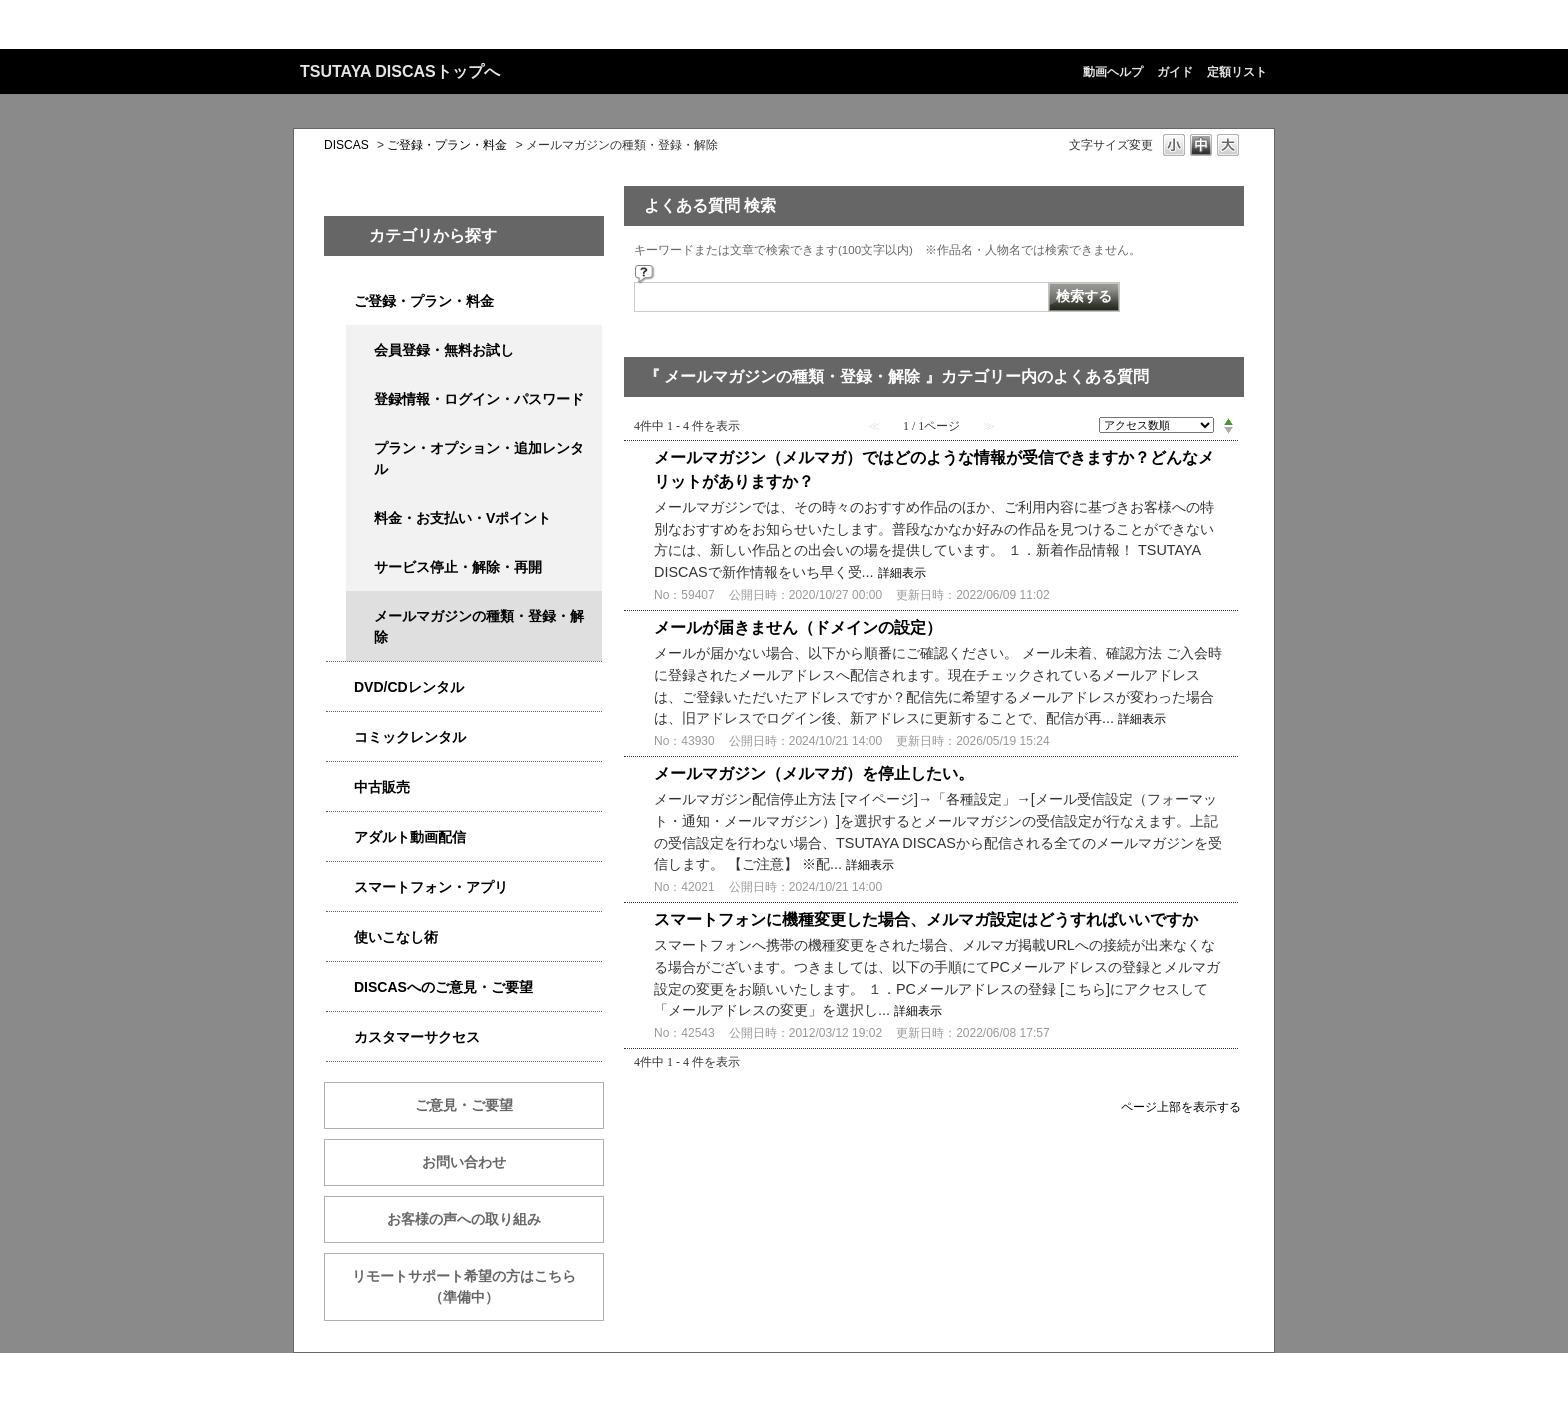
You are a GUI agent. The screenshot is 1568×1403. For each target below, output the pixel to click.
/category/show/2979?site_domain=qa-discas (340, 301)
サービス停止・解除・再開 (458, 567)
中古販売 (382, 787)
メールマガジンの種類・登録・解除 (479, 626)
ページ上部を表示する (1181, 1106)
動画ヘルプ (1113, 72)
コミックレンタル (410, 737)
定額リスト (1237, 72)
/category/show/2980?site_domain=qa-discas (340, 687)
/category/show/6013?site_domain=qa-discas (340, 787)
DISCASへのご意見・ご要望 (443, 987)
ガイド (1175, 72)
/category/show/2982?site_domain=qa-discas (340, 887)
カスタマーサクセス (417, 1037)
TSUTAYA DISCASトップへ (400, 71)
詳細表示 (902, 573)
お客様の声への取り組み (464, 1219)
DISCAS (346, 145)
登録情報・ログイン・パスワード (479, 399)
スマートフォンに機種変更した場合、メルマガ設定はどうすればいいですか (926, 919)
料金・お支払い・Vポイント (462, 518)
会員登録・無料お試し (444, 350)
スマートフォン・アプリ (431, 887)
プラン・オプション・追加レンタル (479, 458)
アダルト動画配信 (410, 837)
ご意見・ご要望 (464, 1105)
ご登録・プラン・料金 (447, 145)
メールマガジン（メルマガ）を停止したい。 (814, 773)
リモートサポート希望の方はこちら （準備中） (478, 1286)
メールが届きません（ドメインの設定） (798, 627)
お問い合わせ (464, 1162)
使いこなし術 (396, 937)
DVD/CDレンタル (409, 687)
